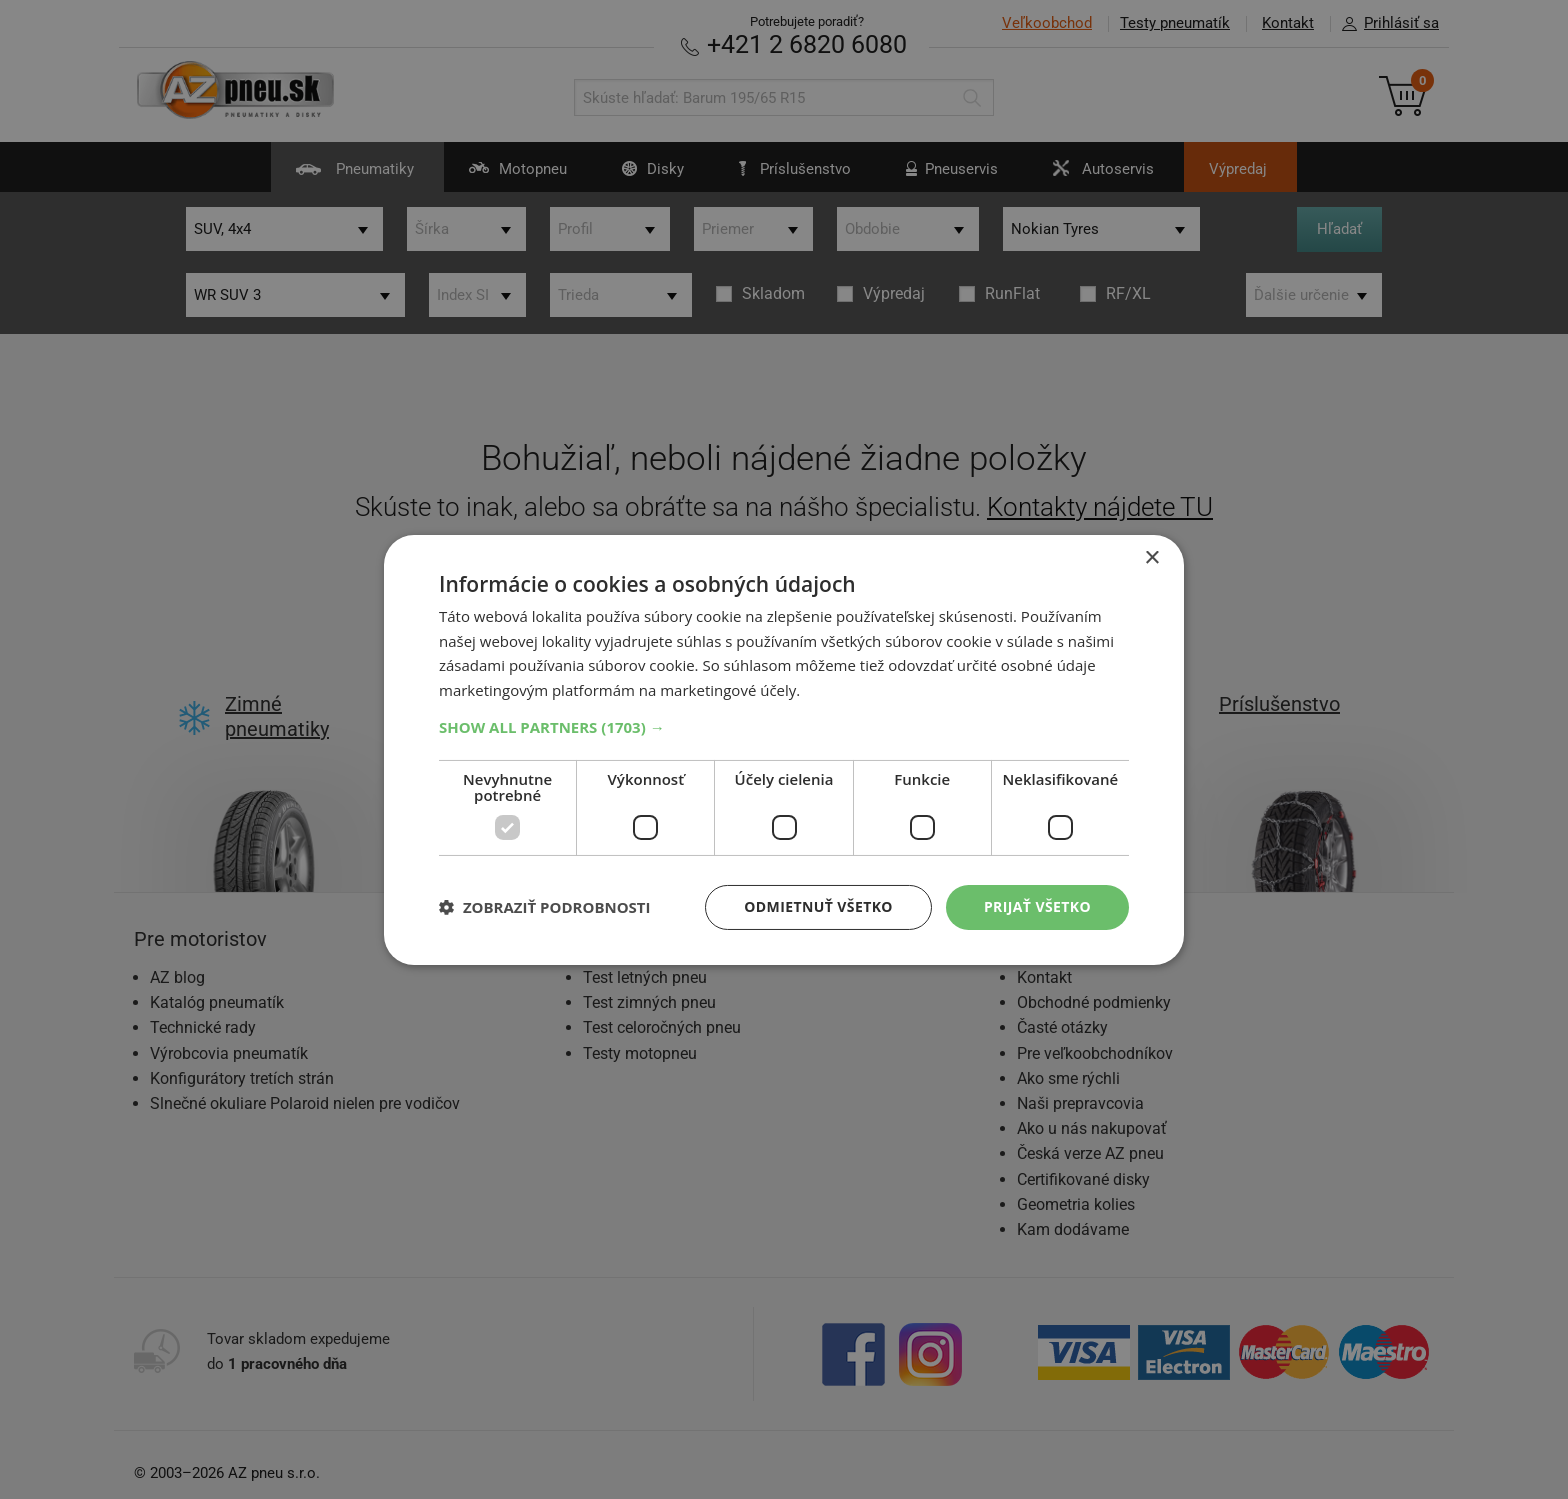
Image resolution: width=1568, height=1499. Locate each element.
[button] (784, 727)
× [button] (1151, 557)
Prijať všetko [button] (1037, 906)
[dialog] (784, 749)
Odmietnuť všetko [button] (818, 906)
